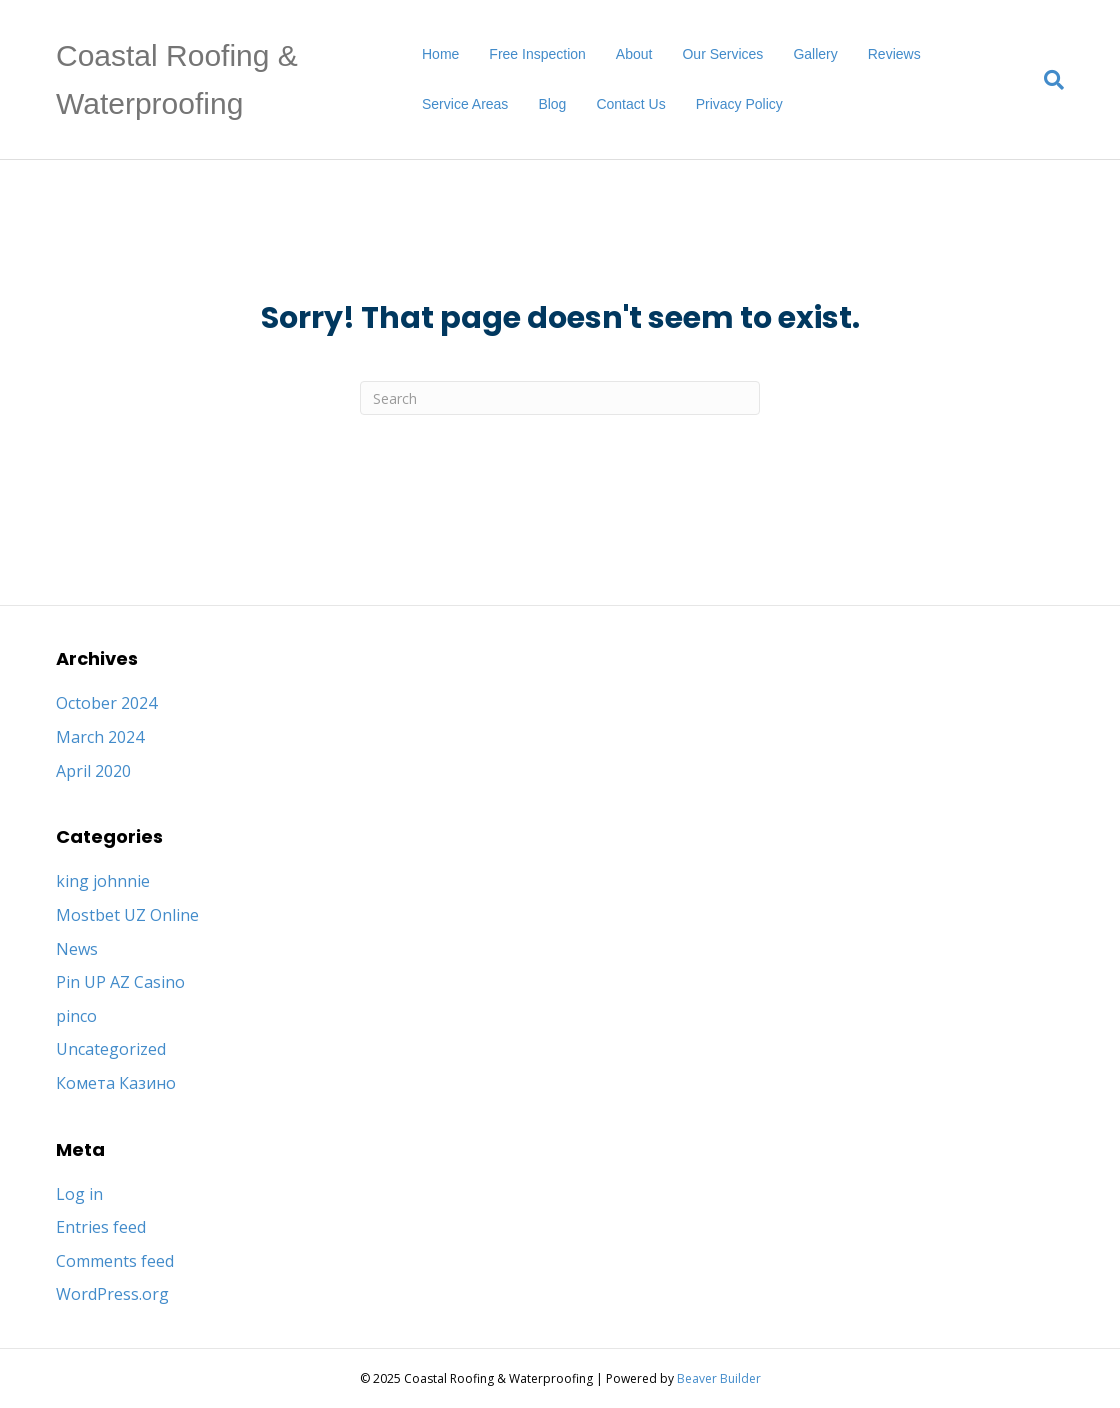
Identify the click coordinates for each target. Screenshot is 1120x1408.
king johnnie (103, 881)
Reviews (894, 54)
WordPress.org (112, 1294)
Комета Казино (116, 1083)
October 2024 (106, 703)
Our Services (722, 54)
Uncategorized (111, 1049)
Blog (552, 104)
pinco (76, 1016)
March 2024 (100, 737)
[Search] (1046, 80)
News (77, 949)
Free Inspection (537, 54)
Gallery (815, 54)
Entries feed (101, 1227)
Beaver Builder (719, 1378)
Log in (79, 1194)
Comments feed (115, 1261)
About (634, 54)
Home (440, 54)
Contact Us (630, 104)
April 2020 (93, 771)
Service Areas (465, 104)
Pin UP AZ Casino (120, 982)
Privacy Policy (739, 104)
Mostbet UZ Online (127, 915)
